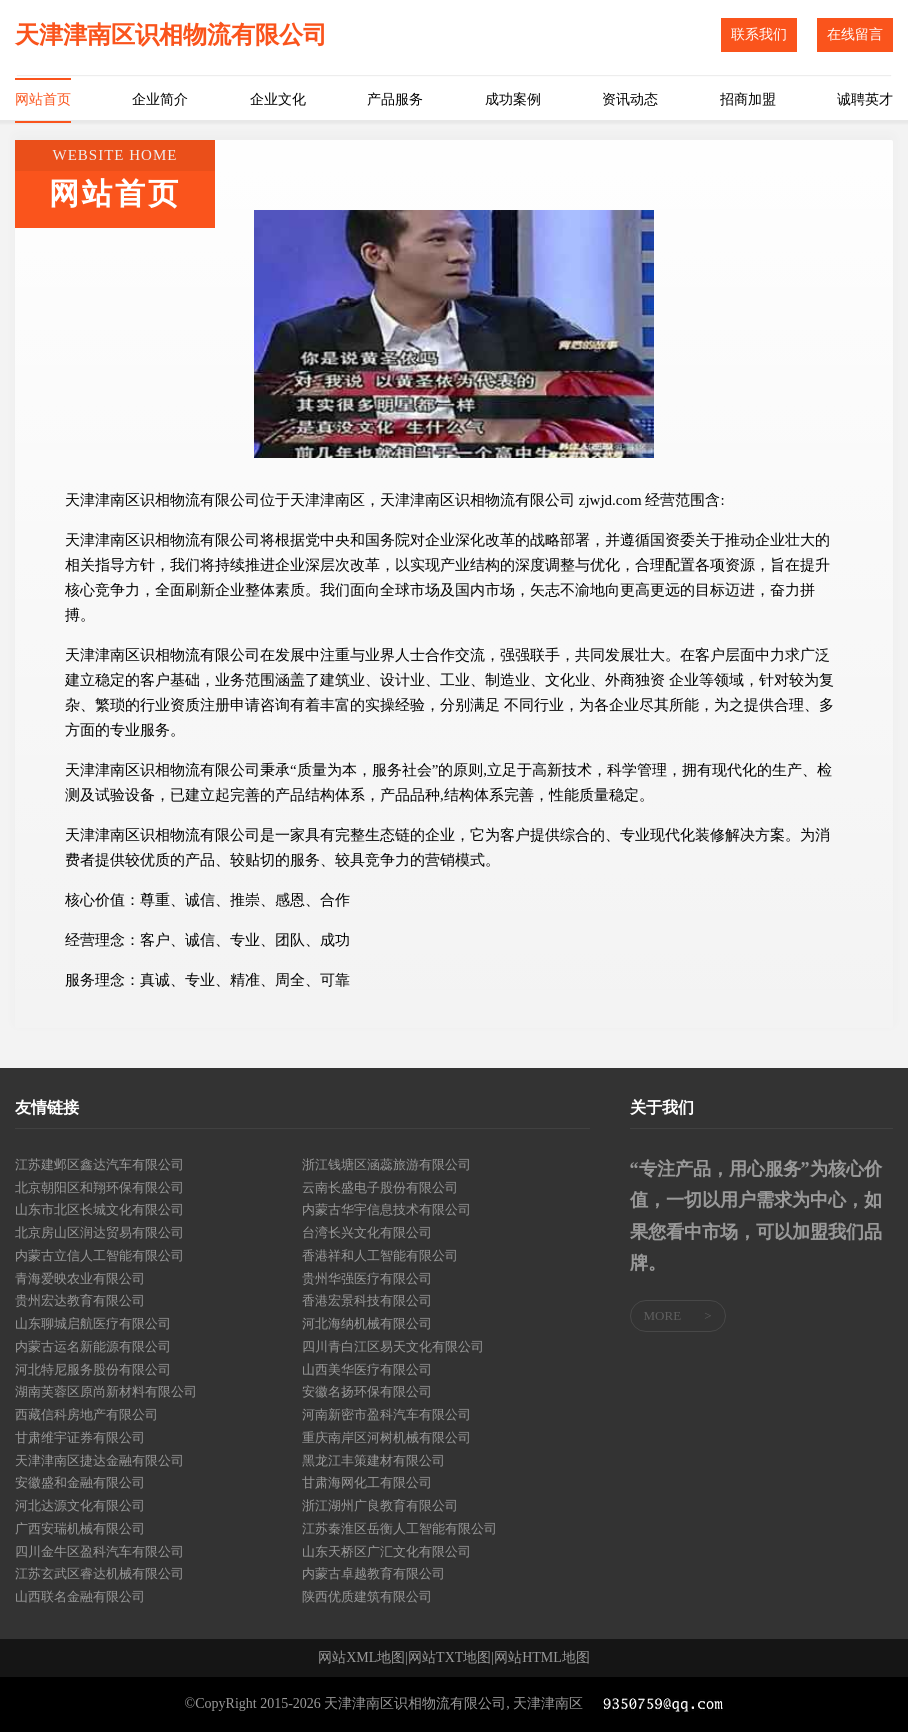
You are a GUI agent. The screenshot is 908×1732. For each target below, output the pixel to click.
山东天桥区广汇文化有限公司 (386, 1551)
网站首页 (43, 99)
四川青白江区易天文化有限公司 (393, 1346)
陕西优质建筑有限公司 (367, 1596)
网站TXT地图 (449, 1658)
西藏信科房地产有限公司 (86, 1414)
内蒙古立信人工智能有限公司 (99, 1255)
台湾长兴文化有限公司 (367, 1232)
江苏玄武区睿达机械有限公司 (99, 1573)
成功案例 (513, 99)
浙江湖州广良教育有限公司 (380, 1505)
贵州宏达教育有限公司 (80, 1300)
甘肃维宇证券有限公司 (80, 1437)
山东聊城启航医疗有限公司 (93, 1323)
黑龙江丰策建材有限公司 (373, 1460)
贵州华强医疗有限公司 (367, 1278)
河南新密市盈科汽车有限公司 (386, 1414)
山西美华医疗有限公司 (367, 1369)
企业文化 (278, 99)
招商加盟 (748, 99)
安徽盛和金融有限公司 (80, 1482)
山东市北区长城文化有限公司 (99, 1209)
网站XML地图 (361, 1658)
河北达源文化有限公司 (80, 1505)
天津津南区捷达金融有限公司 (99, 1460)
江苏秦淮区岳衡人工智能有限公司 (399, 1528)
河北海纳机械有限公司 (367, 1323)
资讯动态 (630, 99)
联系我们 (759, 34)
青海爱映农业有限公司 (80, 1278)
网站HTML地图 (542, 1658)
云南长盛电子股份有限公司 (380, 1187)
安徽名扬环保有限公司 (367, 1391)
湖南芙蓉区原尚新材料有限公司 (106, 1391)
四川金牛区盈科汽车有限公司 (99, 1551)
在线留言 (855, 34)
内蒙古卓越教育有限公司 (373, 1573)
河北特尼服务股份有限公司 (93, 1369)
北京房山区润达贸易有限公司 (99, 1232)
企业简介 (160, 99)
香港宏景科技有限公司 (367, 1300)
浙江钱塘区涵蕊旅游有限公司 (386, 1164)
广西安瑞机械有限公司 (80, 1528)
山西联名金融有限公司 (80, 1596)
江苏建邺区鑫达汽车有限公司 (99, 1164)
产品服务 (395, 99)
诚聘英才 (865, 99)
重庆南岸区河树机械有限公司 (386, 1437)
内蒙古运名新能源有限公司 (93, 1346)
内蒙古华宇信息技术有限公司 (386, 1209)
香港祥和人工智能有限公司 (380, 1255)
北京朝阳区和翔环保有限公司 (99, 1187)
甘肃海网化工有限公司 (367, 1482)
